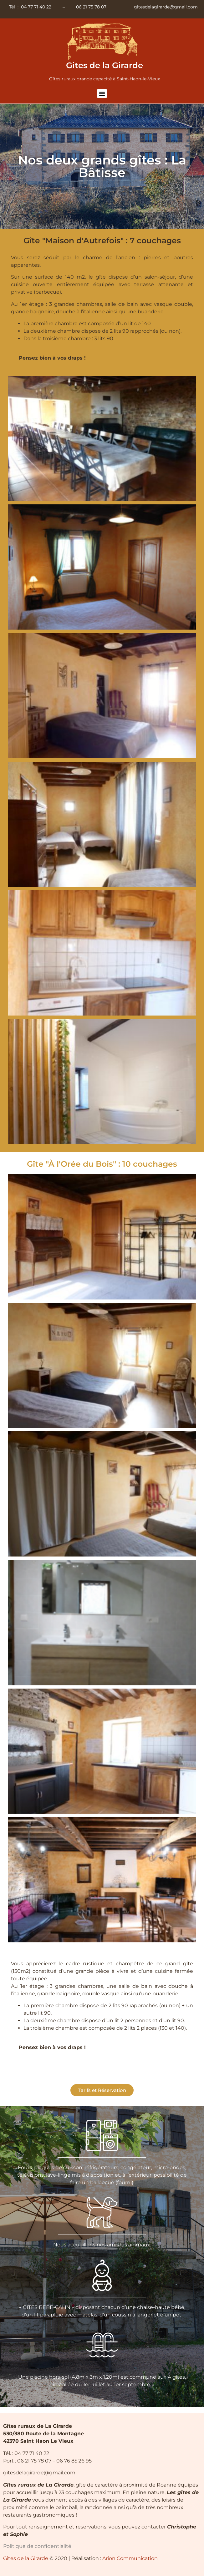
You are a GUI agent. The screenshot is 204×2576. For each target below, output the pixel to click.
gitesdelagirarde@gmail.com (166, 7)
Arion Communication (130, 2558)
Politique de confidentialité (37, 2546)
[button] (102, 93)
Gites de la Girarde (104, 65)
